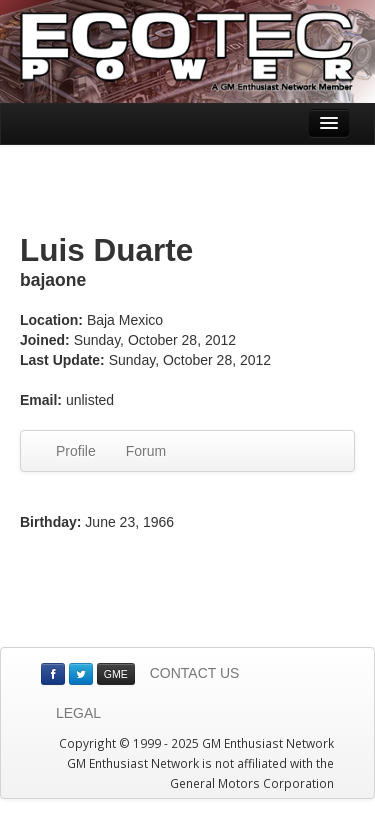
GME (116, 674)
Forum (146, 451)
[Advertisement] (188, 190)
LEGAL (78, 713)
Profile (76, 451)
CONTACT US (195, 673)
